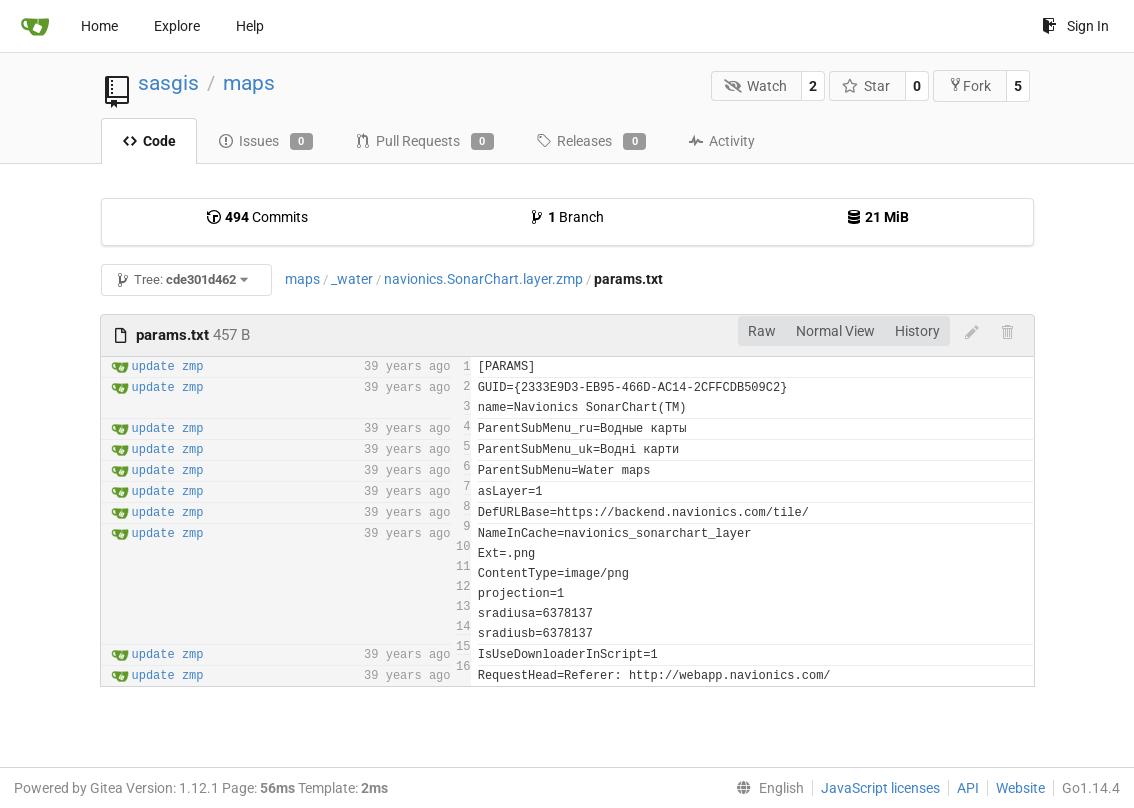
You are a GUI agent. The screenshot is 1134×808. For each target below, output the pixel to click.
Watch (755, 86)
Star (866, 86)
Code (149, 141)
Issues (265, 142)
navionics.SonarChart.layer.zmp (483, 279)
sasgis (168, 83)
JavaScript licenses (880, 788)
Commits (257, 217)
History (917, 331)
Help (250, 26)
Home (99, 26)
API (968, 788)
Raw (762, 331)
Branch (566, 217)
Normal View (835, 331)
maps (249, 83)
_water (352, 279)
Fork (969, 85)
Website (1020, 788)
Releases (591, 142)
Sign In (1075, 26)
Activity (721, 141)
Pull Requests (424, 142)
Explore (177, 26)
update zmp (168, 367)
